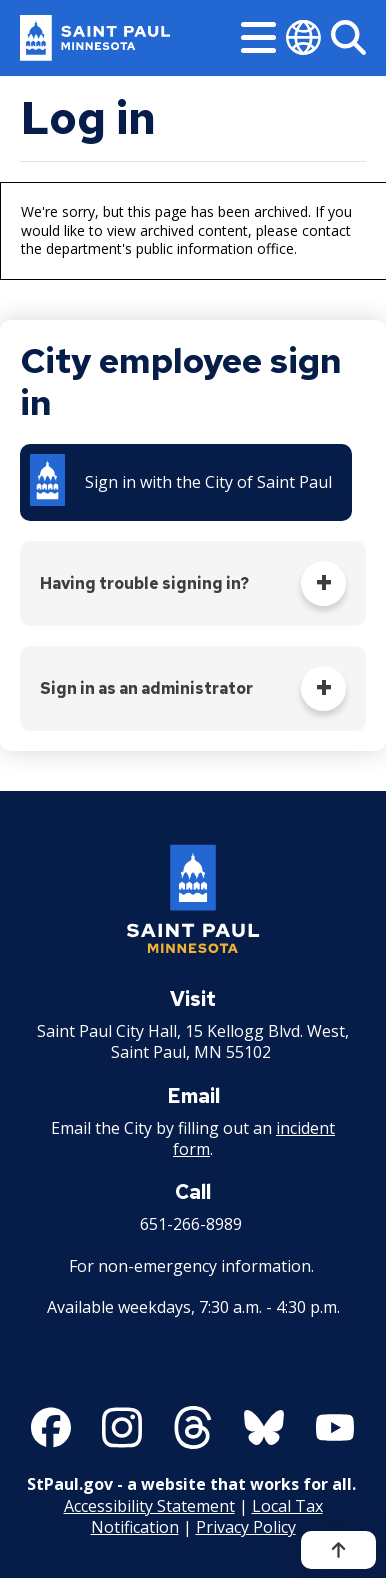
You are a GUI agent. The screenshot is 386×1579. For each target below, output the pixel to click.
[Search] (348, 37)
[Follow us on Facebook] (51, 1427)
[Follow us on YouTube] (335, 1427)
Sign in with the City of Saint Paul (208, 482)
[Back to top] (338, 1550)
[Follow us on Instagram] (122, 1427)
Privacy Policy (246, 1527)
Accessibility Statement (149, 1505)
